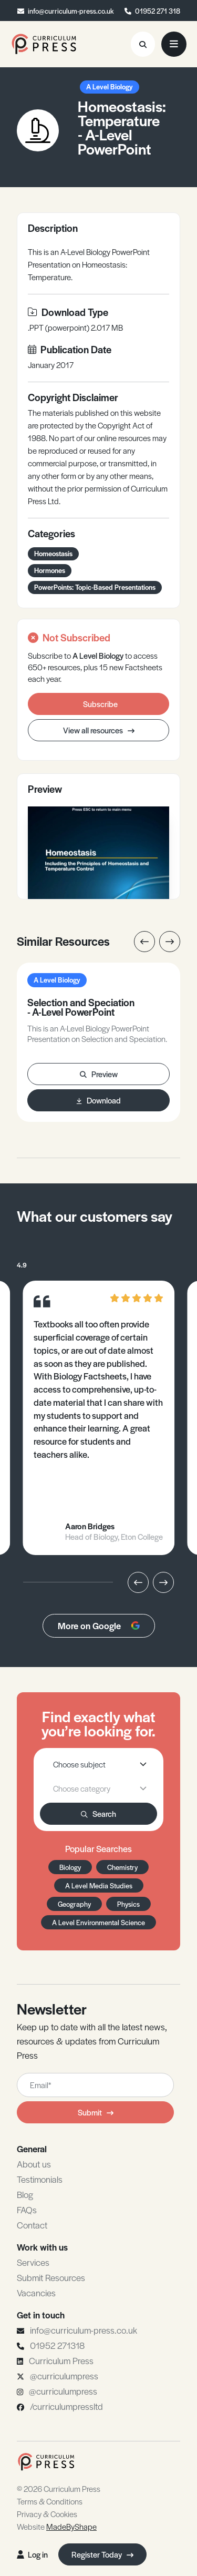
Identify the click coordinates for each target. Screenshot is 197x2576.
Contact (32, 2225)
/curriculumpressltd (66, 2406)
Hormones (49, 570)
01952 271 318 (157, 11)
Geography (74, 1904)
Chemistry (122, 1867)
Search (98, 1813)
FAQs (27, 2209)
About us (34, 2164)
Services (33, 2262)
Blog (25, 2194)
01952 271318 (57, 2345)
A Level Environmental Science (98, 1922)
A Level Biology (109, 86)
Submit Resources (51, 2277)
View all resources (98, 729)
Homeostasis (53, 553)
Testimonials (40, 2179)
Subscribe (100, 703)
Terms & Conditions (49, 2501)
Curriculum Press (61, 2360)
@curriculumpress (64, 2375)
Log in (32, 2554)
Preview (99, 1073)
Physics (128, 1904)
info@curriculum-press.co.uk (71, 11)
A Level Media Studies (98, 1885)
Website (57, 2526)
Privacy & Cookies (47, 2513)
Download (99, 1100)
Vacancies (36, 2292)
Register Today (102, 2554)
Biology (70, 1867)
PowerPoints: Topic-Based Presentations (94, 587)
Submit (95, 2112)
